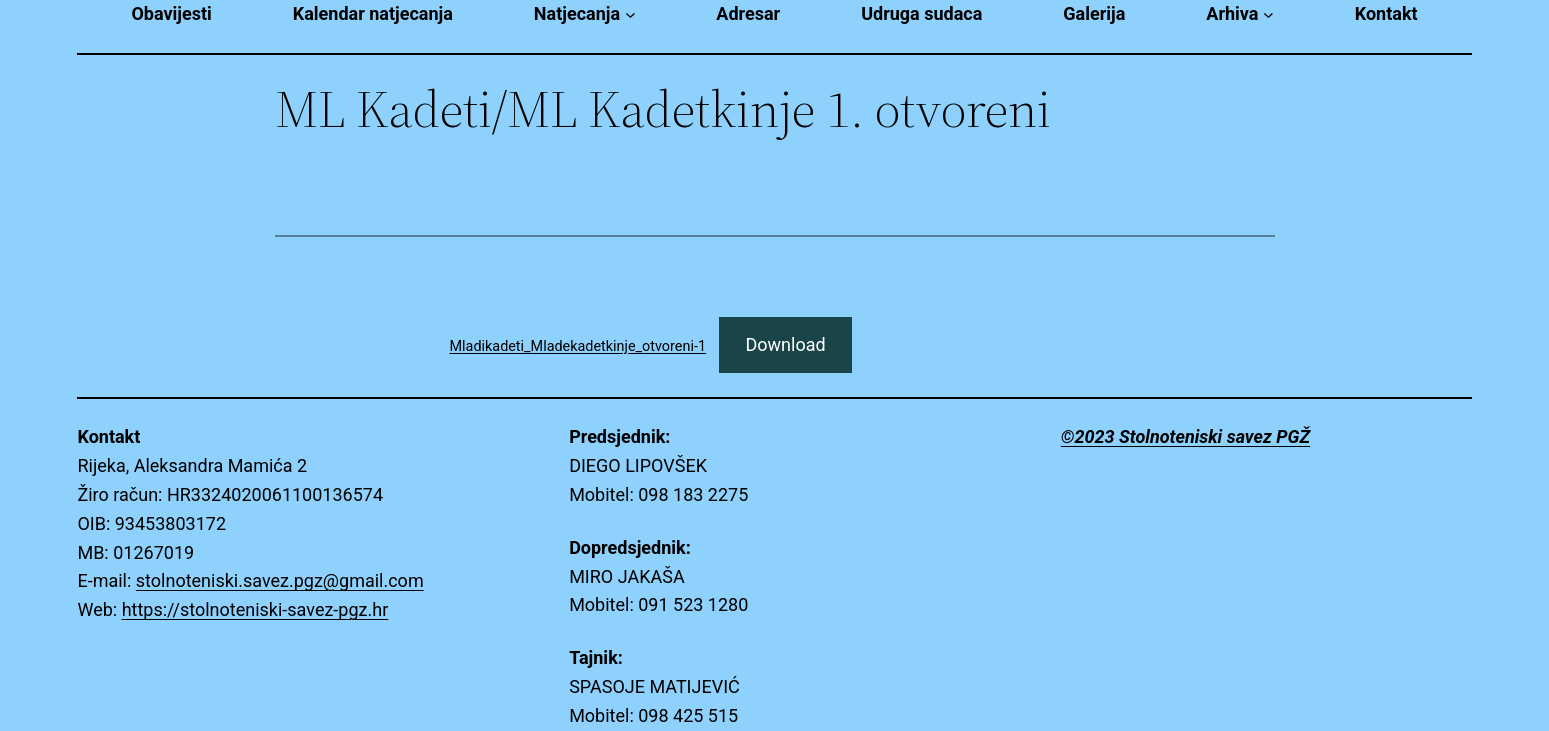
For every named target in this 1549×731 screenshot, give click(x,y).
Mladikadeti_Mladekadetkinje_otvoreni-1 (578, 346)
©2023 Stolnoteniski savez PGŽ (1185, 436)
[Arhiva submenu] (1268, 14)
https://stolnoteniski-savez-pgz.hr (255, 609)
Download (785, 344)
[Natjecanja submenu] (630, 14)
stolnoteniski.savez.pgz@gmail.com (280, 580)
